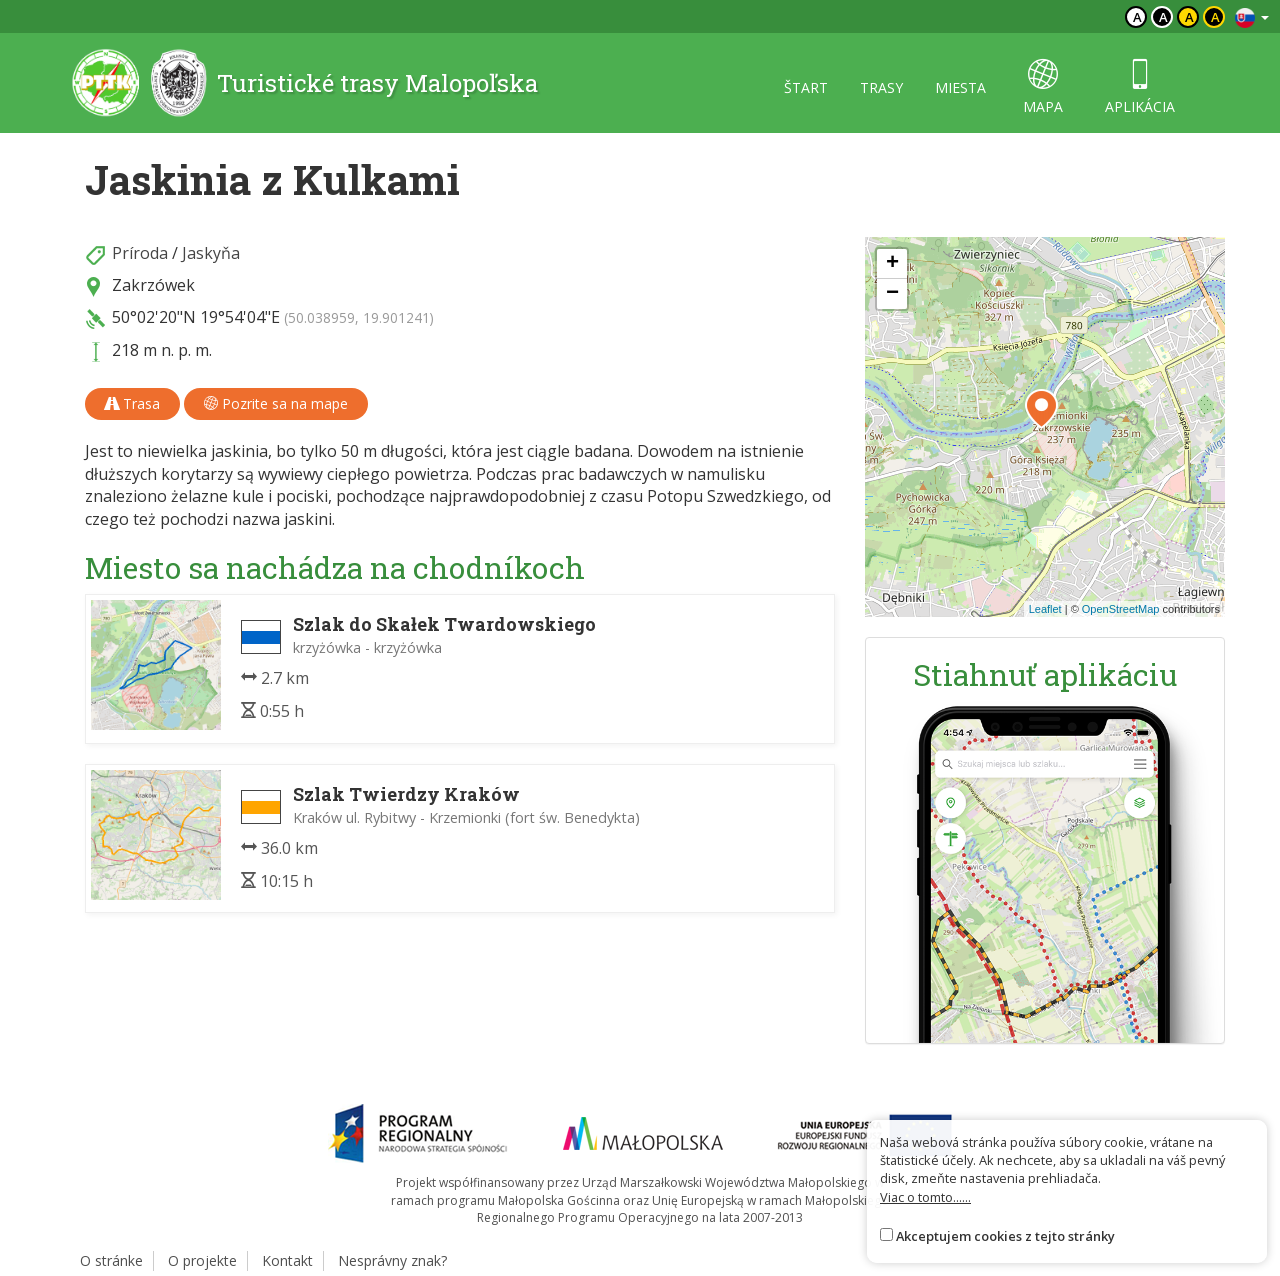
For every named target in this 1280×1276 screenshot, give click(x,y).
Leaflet (1045, 609)
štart (806, 87)
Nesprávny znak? (392, 1260)
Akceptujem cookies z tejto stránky (1005, 1236)
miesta (960, 87)
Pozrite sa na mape (276, 403)
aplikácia (1140, 87)
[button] (1041, 409)
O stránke (111, 1260)
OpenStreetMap (1121, 609)
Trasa (132, 403)
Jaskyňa (211, 253)
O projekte (202, 1260)
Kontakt (287, 1260)
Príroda (140, 253)
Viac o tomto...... (925, 1197)
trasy (881, 87)
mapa (1043, 87)
